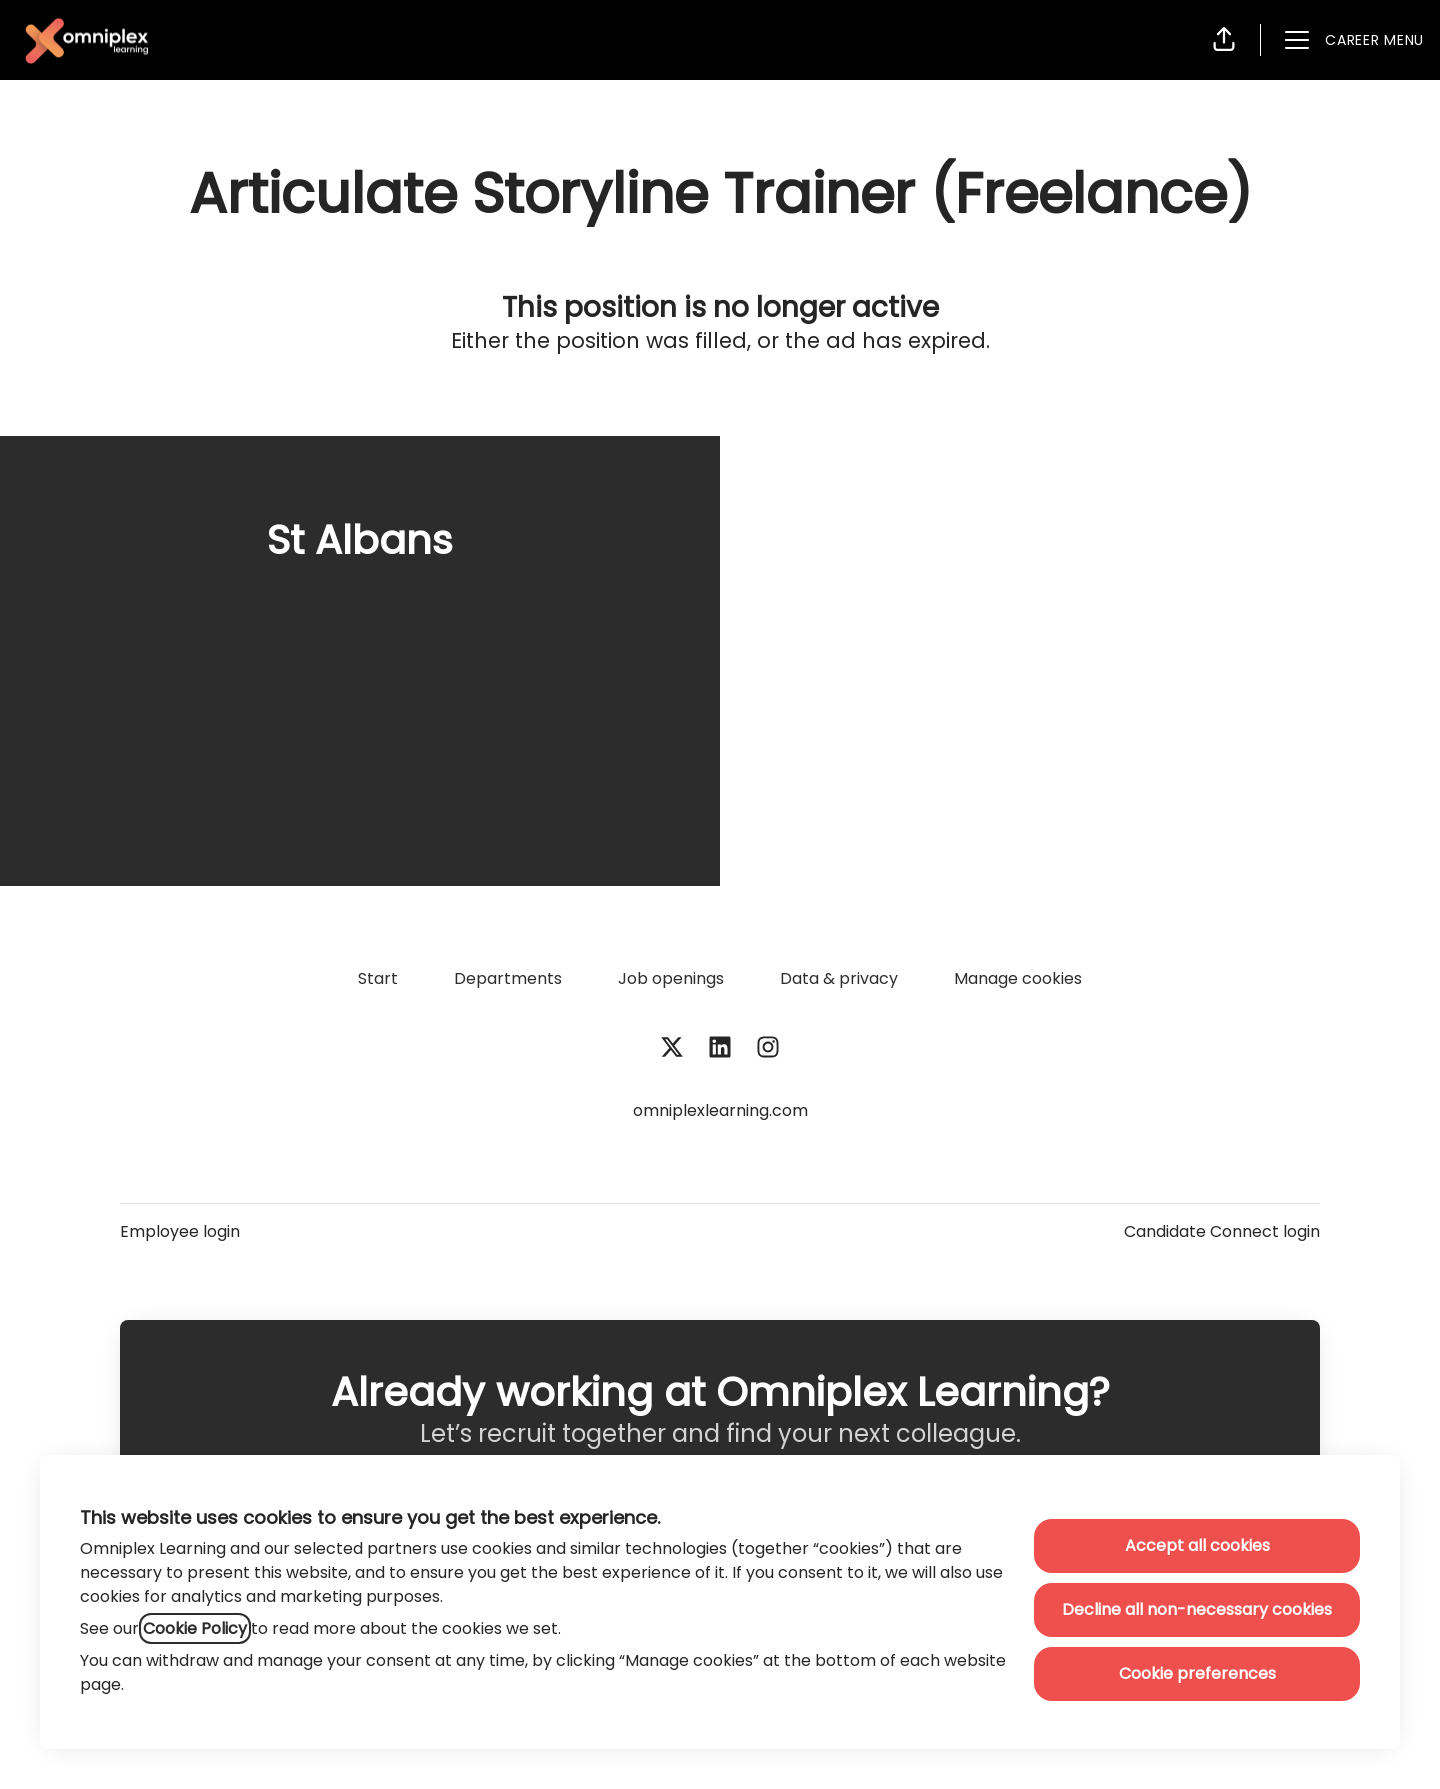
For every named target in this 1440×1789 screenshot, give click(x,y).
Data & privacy (839, 978)
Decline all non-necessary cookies (1197, 1609)
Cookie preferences (1197, 1673)
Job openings (671, 978)
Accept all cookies (1197, 1545)
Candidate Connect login (1222, 1231)
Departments (508, 978)
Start (378, 978)
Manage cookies (1018, 978)
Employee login (180, 1231)
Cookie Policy (195, 1628)
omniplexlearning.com (720, 1110)
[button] (1224, 40)
